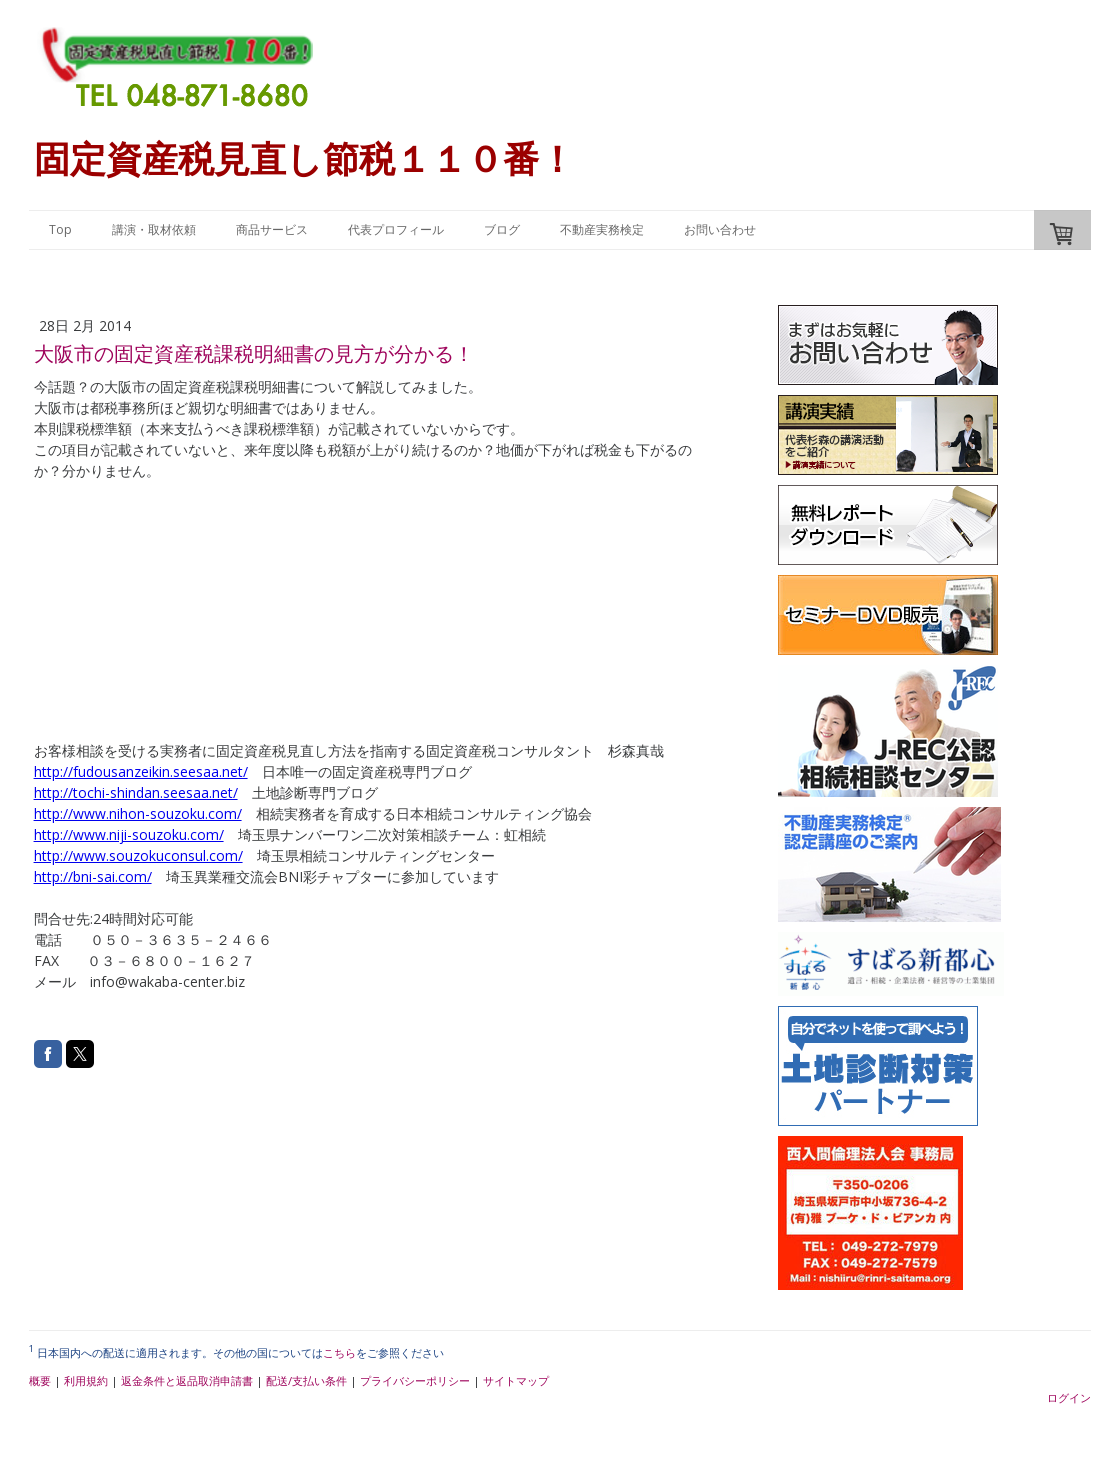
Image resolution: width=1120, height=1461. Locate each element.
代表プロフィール (396, 229)
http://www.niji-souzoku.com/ (129, 834)
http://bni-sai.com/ (93, 876)
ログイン (1069, 1397)
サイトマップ (516, 1380)
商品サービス (272, 229)
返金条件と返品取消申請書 (187, 1380)
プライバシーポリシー (415, 1380)
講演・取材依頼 (154, 229)
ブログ (502, 229)
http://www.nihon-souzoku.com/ (138, 813)
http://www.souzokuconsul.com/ (138, 855)
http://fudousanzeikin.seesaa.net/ (141, 771)
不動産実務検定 (602, 229)
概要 (40, 1380)
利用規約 (86, 1380)
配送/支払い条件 (306, 1380)
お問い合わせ (720, 229)
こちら (339, 1352)
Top (60, 229)
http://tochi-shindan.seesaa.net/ (136, 792)
